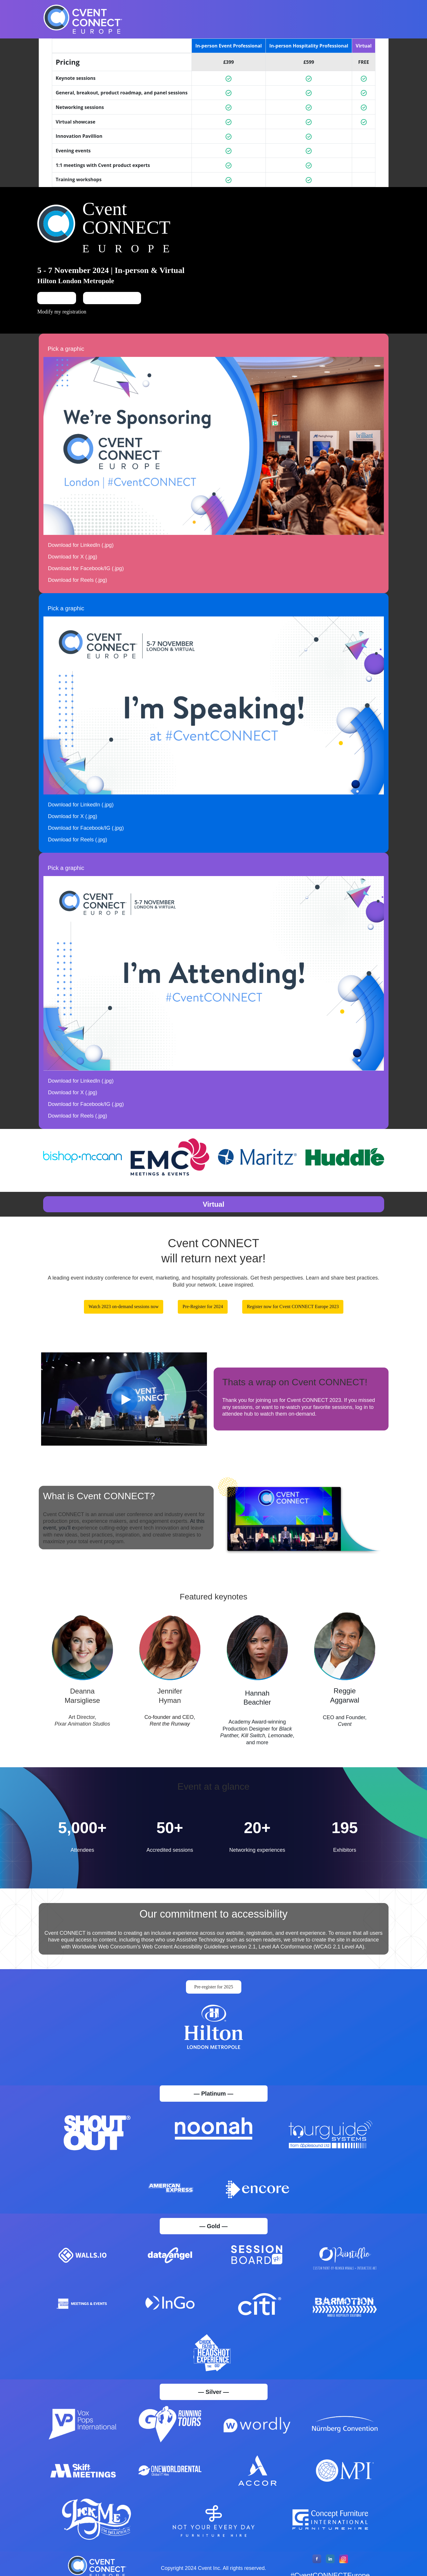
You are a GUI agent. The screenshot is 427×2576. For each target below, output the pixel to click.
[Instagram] (343, 2570)
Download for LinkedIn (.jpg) (81, 554)
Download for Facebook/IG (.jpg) (86, 577)
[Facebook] (316, 2570)
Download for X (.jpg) (72, 566)
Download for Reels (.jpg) (77, 589)
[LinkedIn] (330, 2570)
